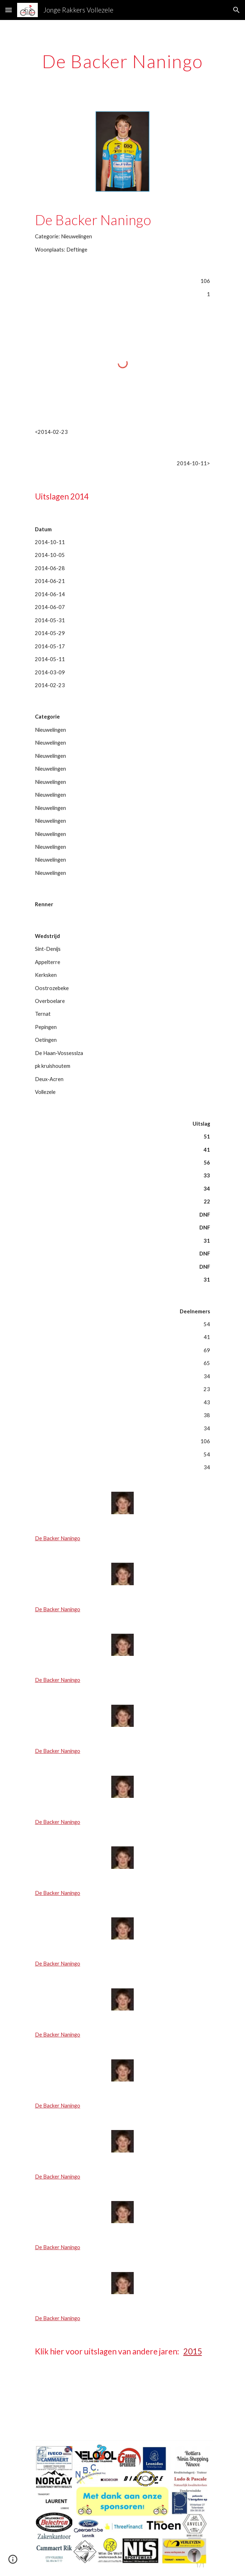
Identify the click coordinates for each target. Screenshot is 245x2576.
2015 (192, 2351)
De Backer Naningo (57, 1538)
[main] (122, 61)
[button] (8, 10)
